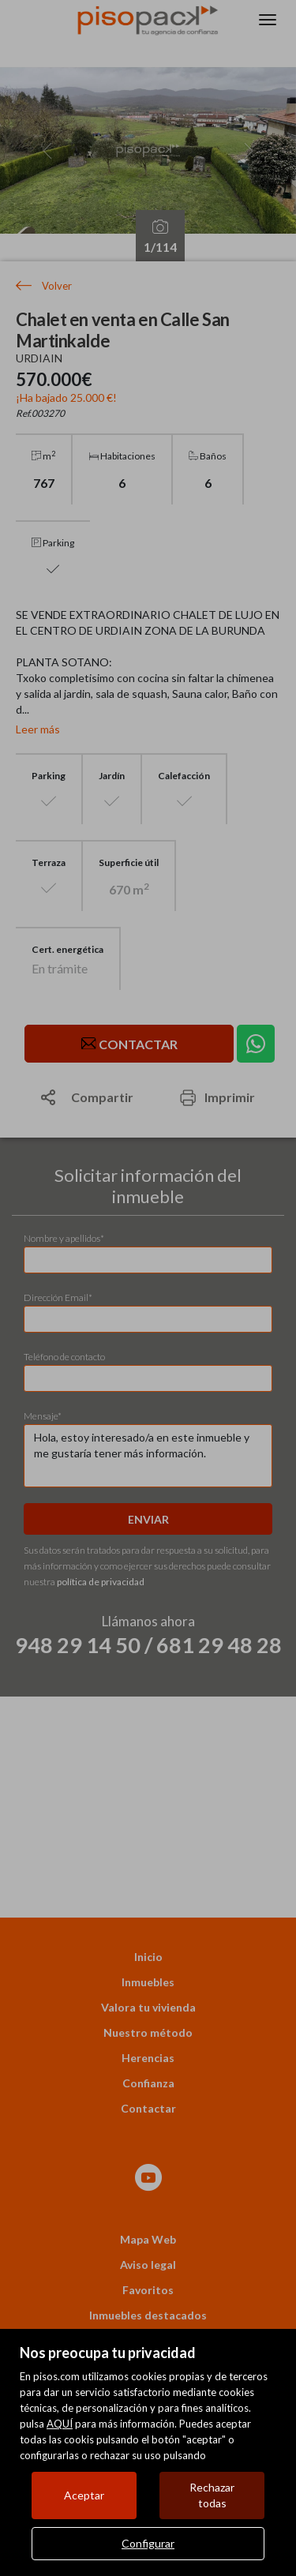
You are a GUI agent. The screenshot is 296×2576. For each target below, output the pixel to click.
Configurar (148, 2543)
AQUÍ (60, 2423)
